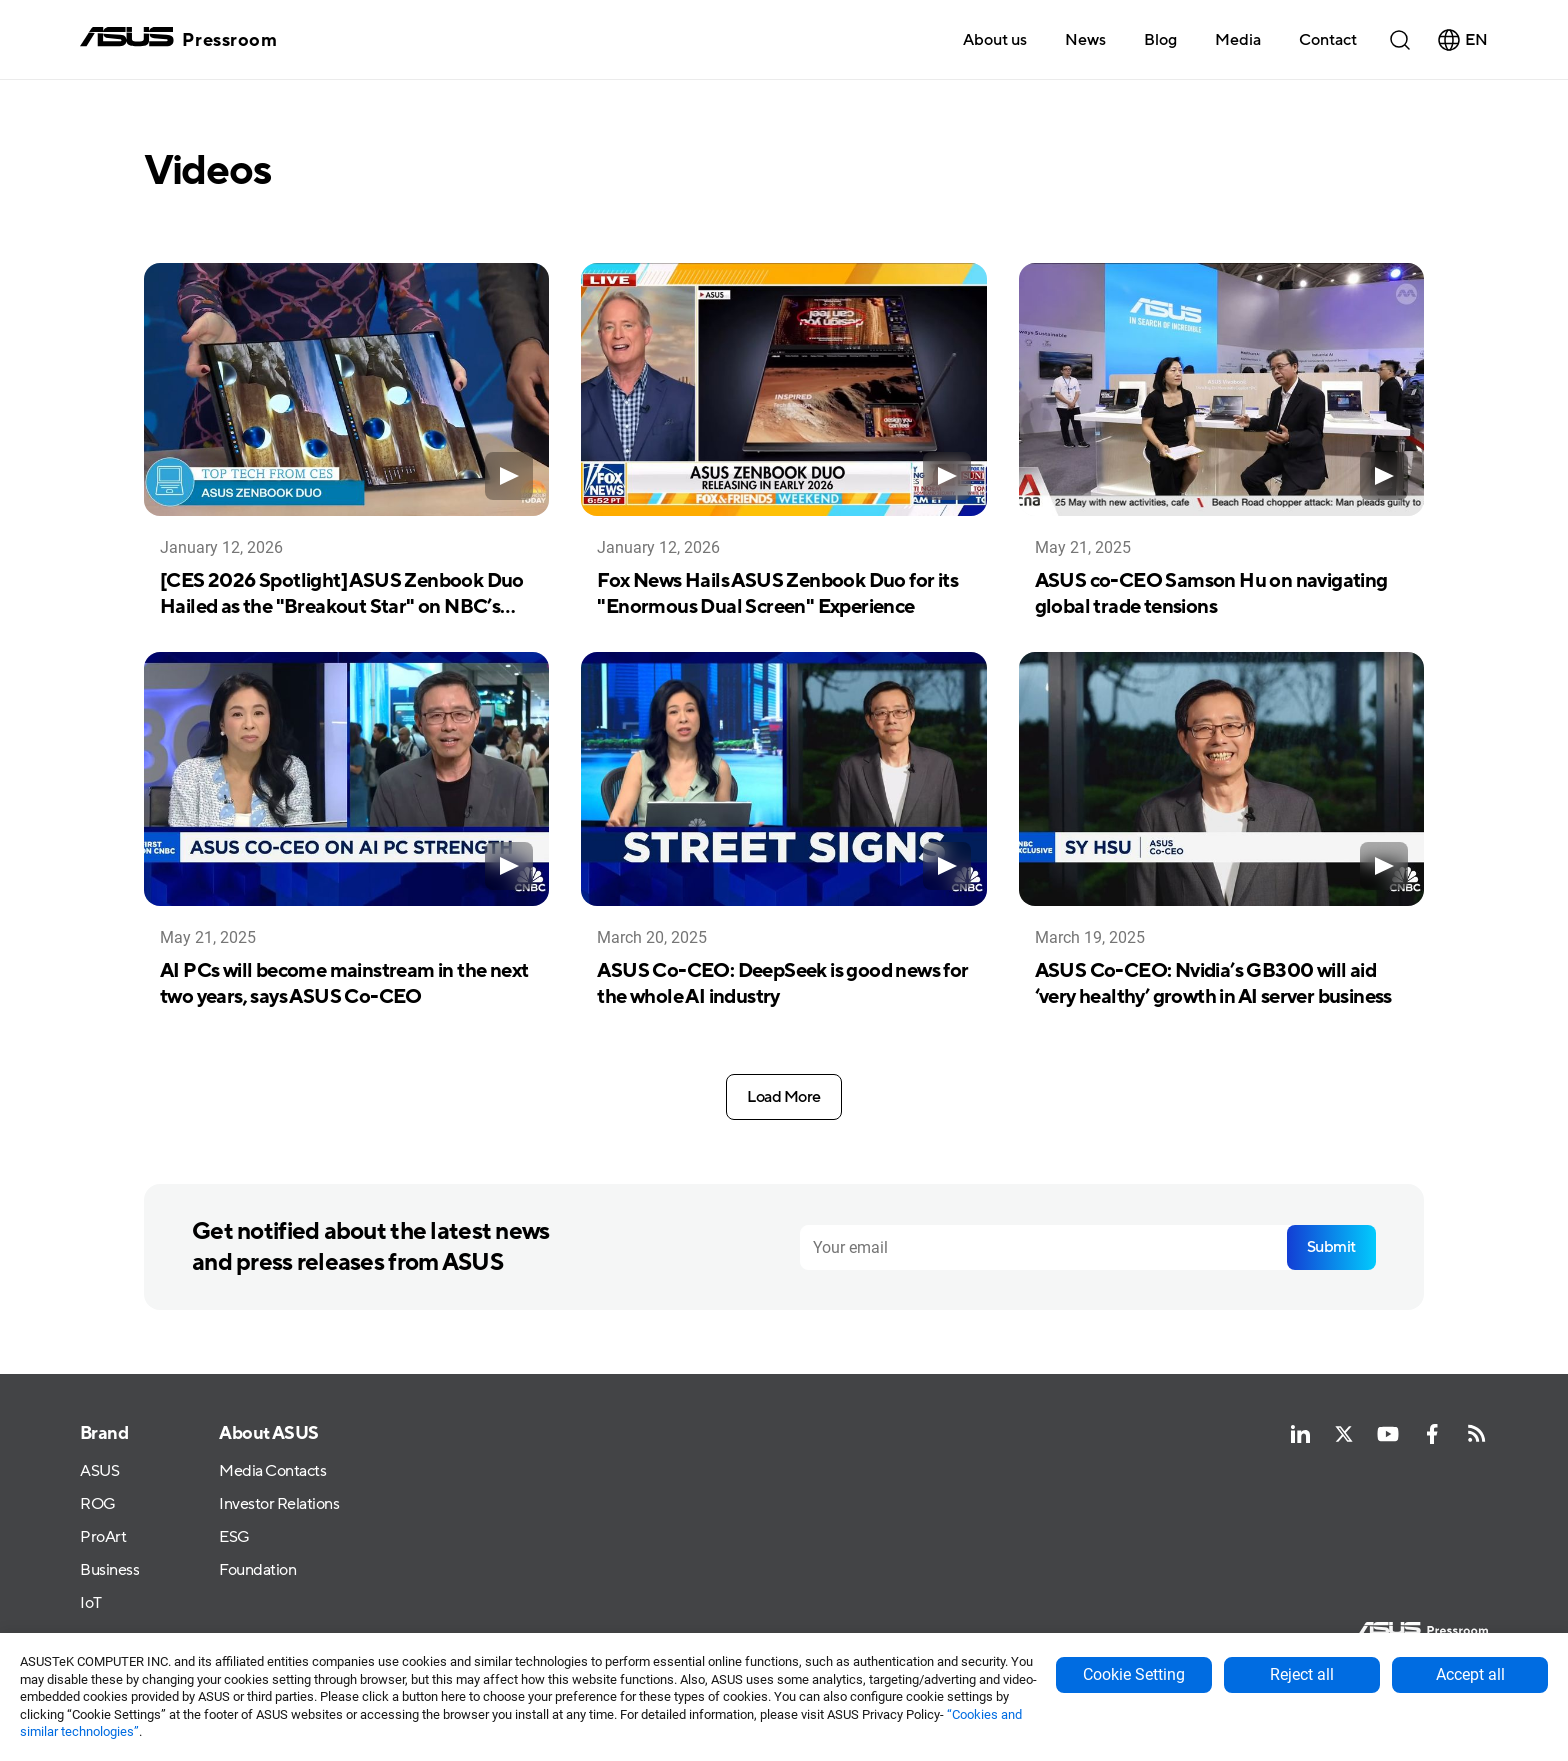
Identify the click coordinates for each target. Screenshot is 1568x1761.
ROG (98, 1505)
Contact (1328, 40)
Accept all (1470, 1674)
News (1085, 40)
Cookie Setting (1134, 1674)
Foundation (257, 1570)
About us (995, 40)
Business (109, 1570)
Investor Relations (279, 1505)
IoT (91, 1603)
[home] (178, 39)
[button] (1238, 39)
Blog (1160, 40)
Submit (1331, 1247)
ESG (234, 1537)
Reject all (1302, 1674)
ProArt (103, 1537)
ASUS (99, 1472)
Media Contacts (272, 1472)
